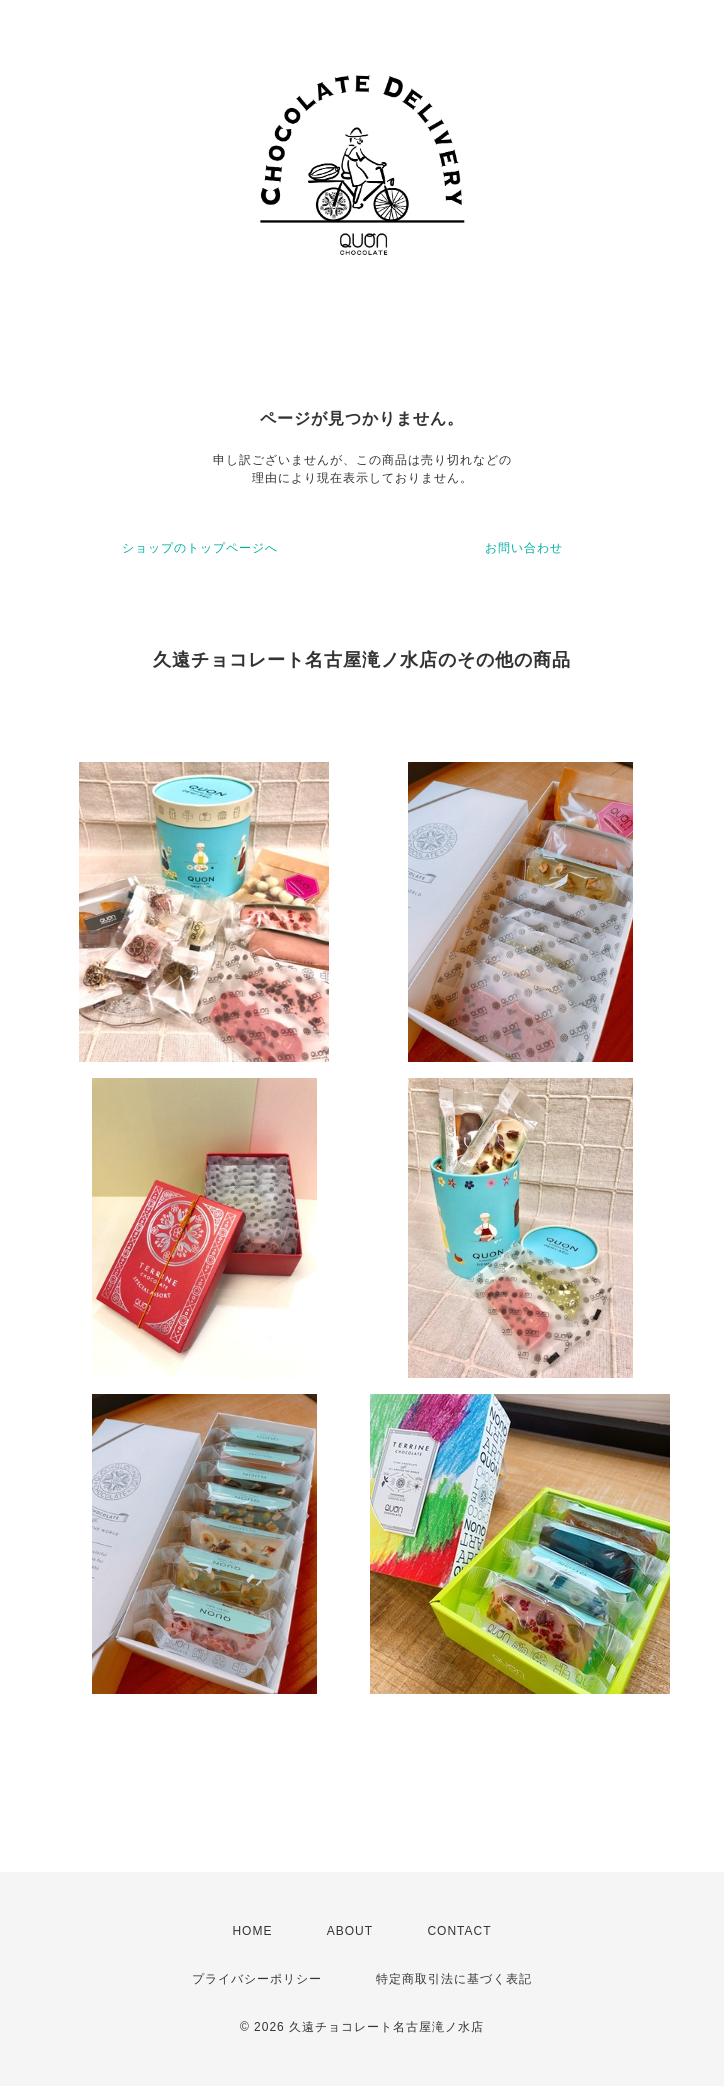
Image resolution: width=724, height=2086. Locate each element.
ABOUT (350, 1931)
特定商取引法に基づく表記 (454, 1979)
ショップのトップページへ (200, 548)
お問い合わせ (524, 548)
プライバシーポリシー (257, 1979)
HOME (252, 1931)
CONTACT (459, 1931)
